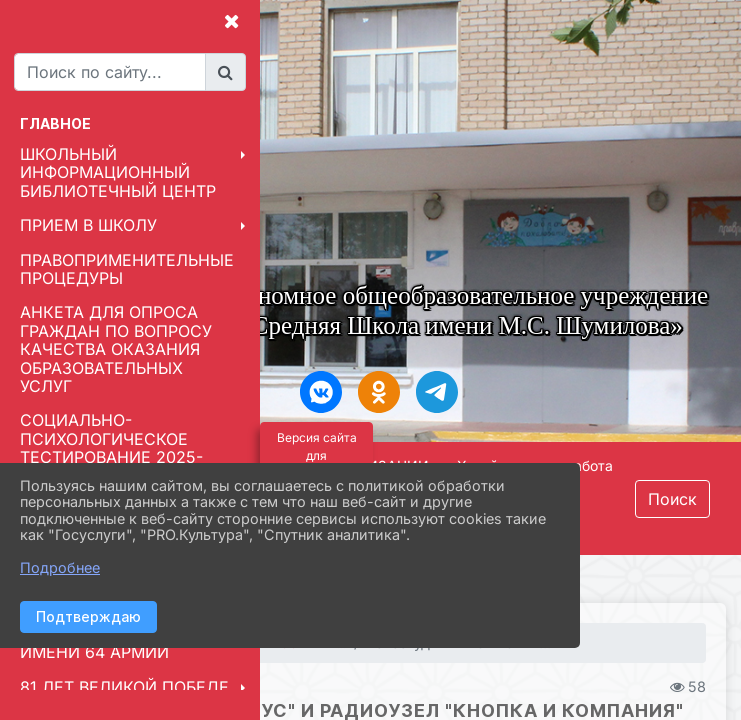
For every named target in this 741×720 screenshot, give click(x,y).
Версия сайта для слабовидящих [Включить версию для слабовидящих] (316, 455)
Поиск (672, 499)
